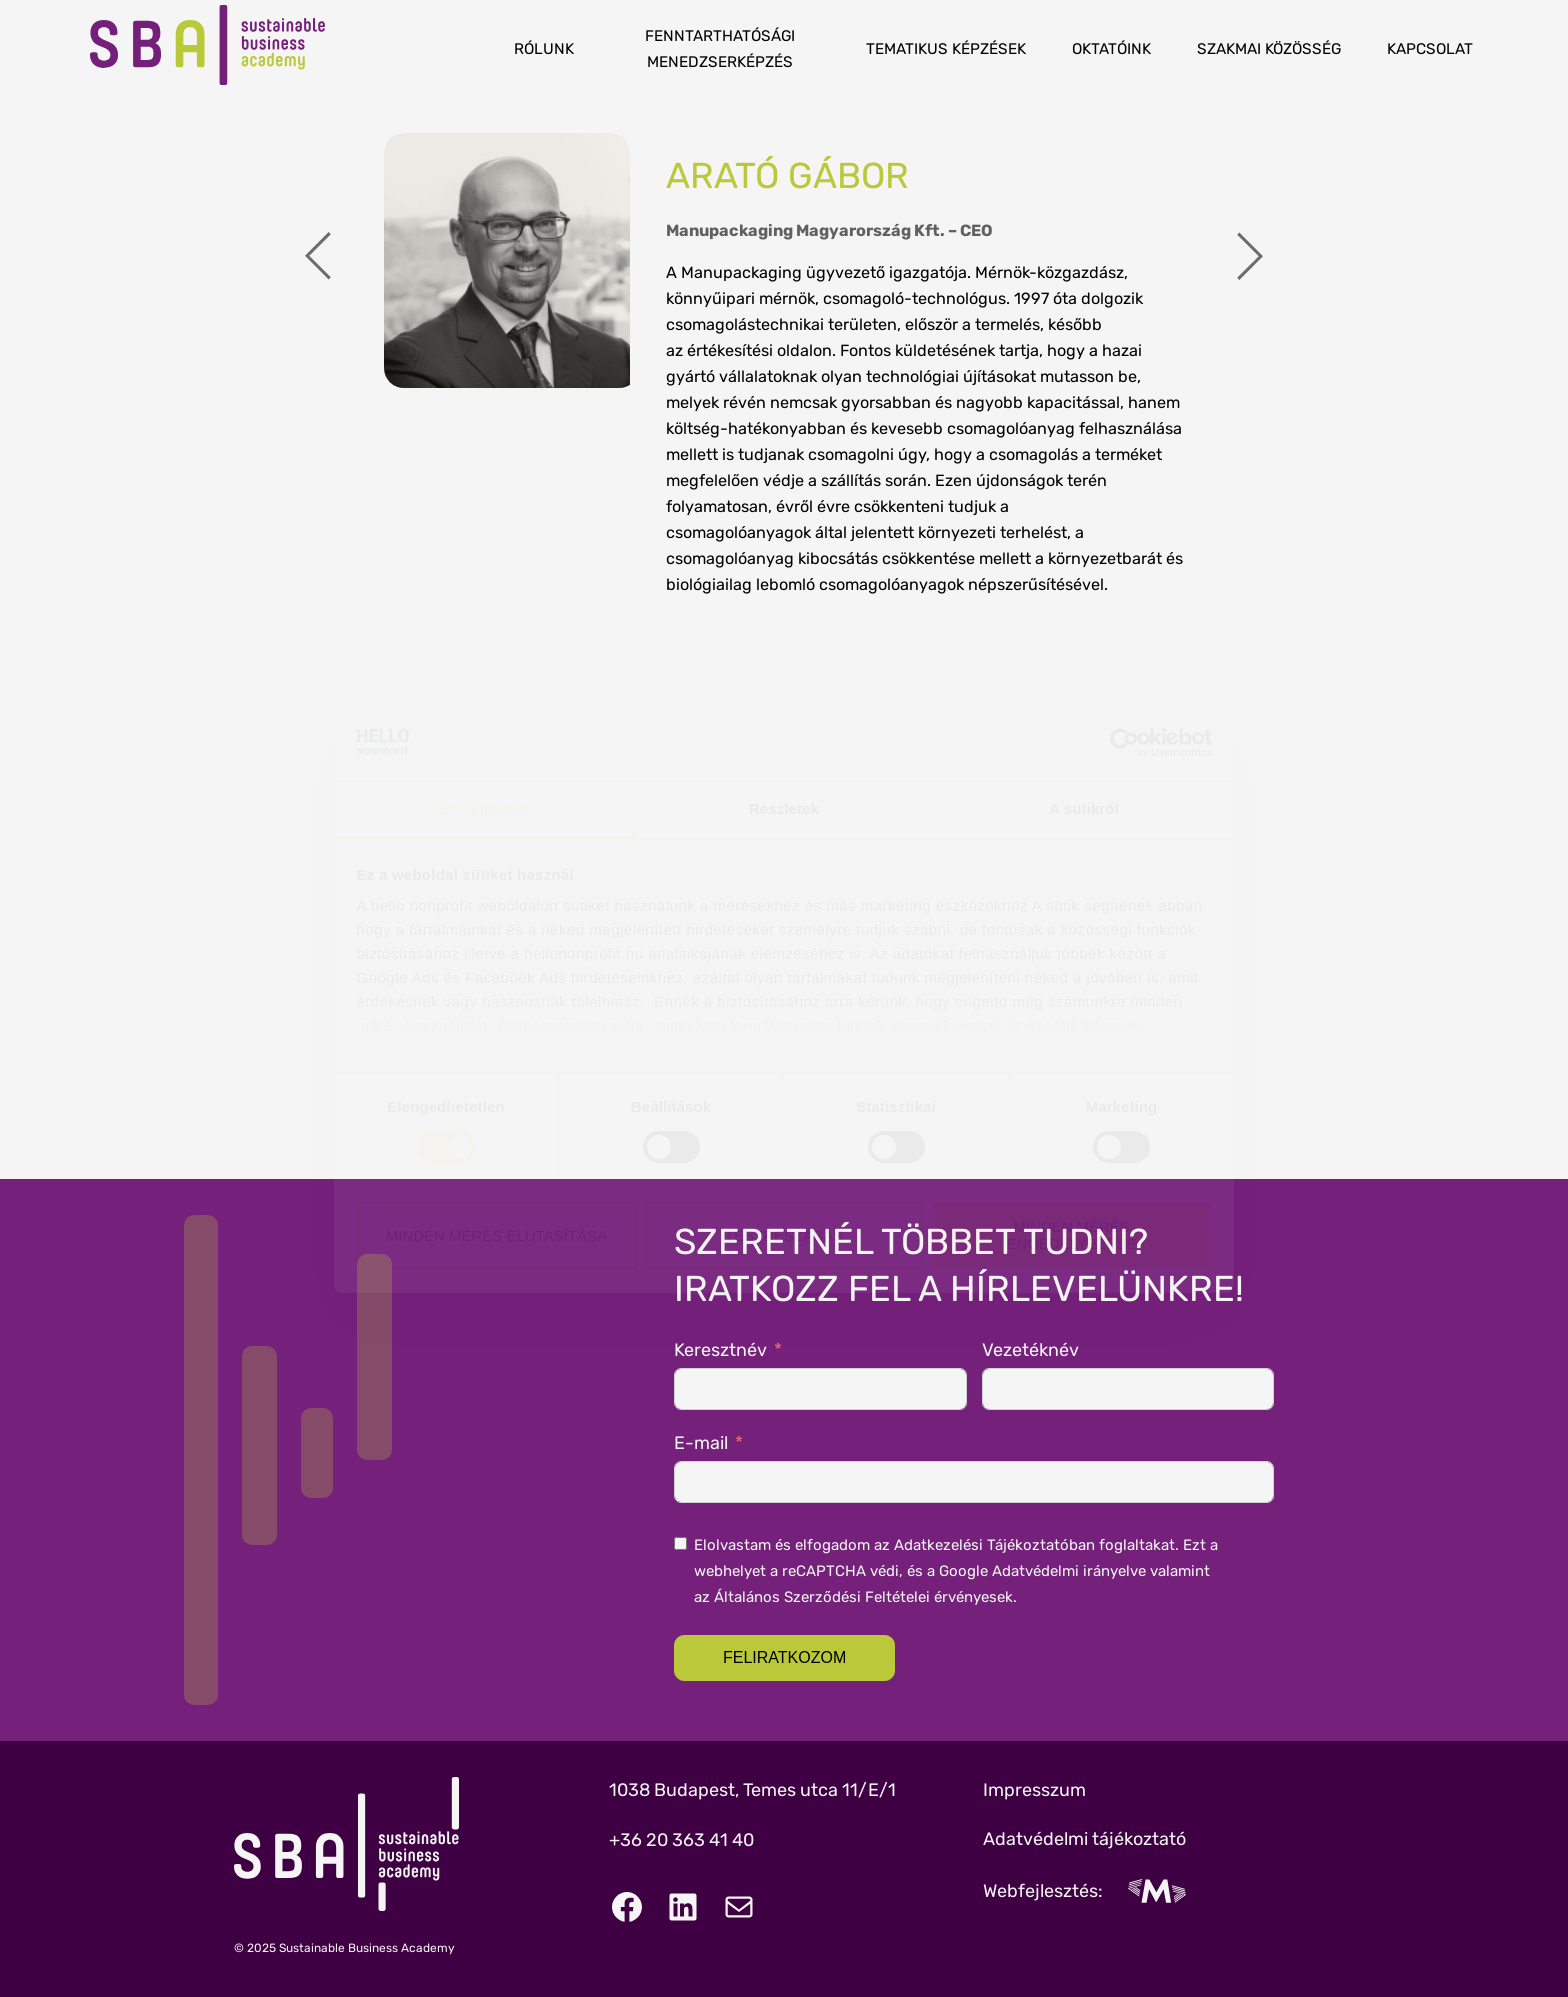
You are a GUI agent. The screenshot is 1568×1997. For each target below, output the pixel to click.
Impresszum (1034, 1790)
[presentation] (318, 259)
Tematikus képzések (946, 49)
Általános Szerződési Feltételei (822, 1597)
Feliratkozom (784, 1657)
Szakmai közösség (1269, 49)
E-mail (701, 1443)
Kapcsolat (1430, 49)
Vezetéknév (1030, 1350)
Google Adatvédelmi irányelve (1042, 1571)
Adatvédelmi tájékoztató (1084, 1839)
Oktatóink (1111, 49)
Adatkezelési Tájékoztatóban (994, 1545)
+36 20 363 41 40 (681, 1840)
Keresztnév (720, 1350)
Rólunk (544, 49)
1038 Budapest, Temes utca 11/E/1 (752, 1790)
